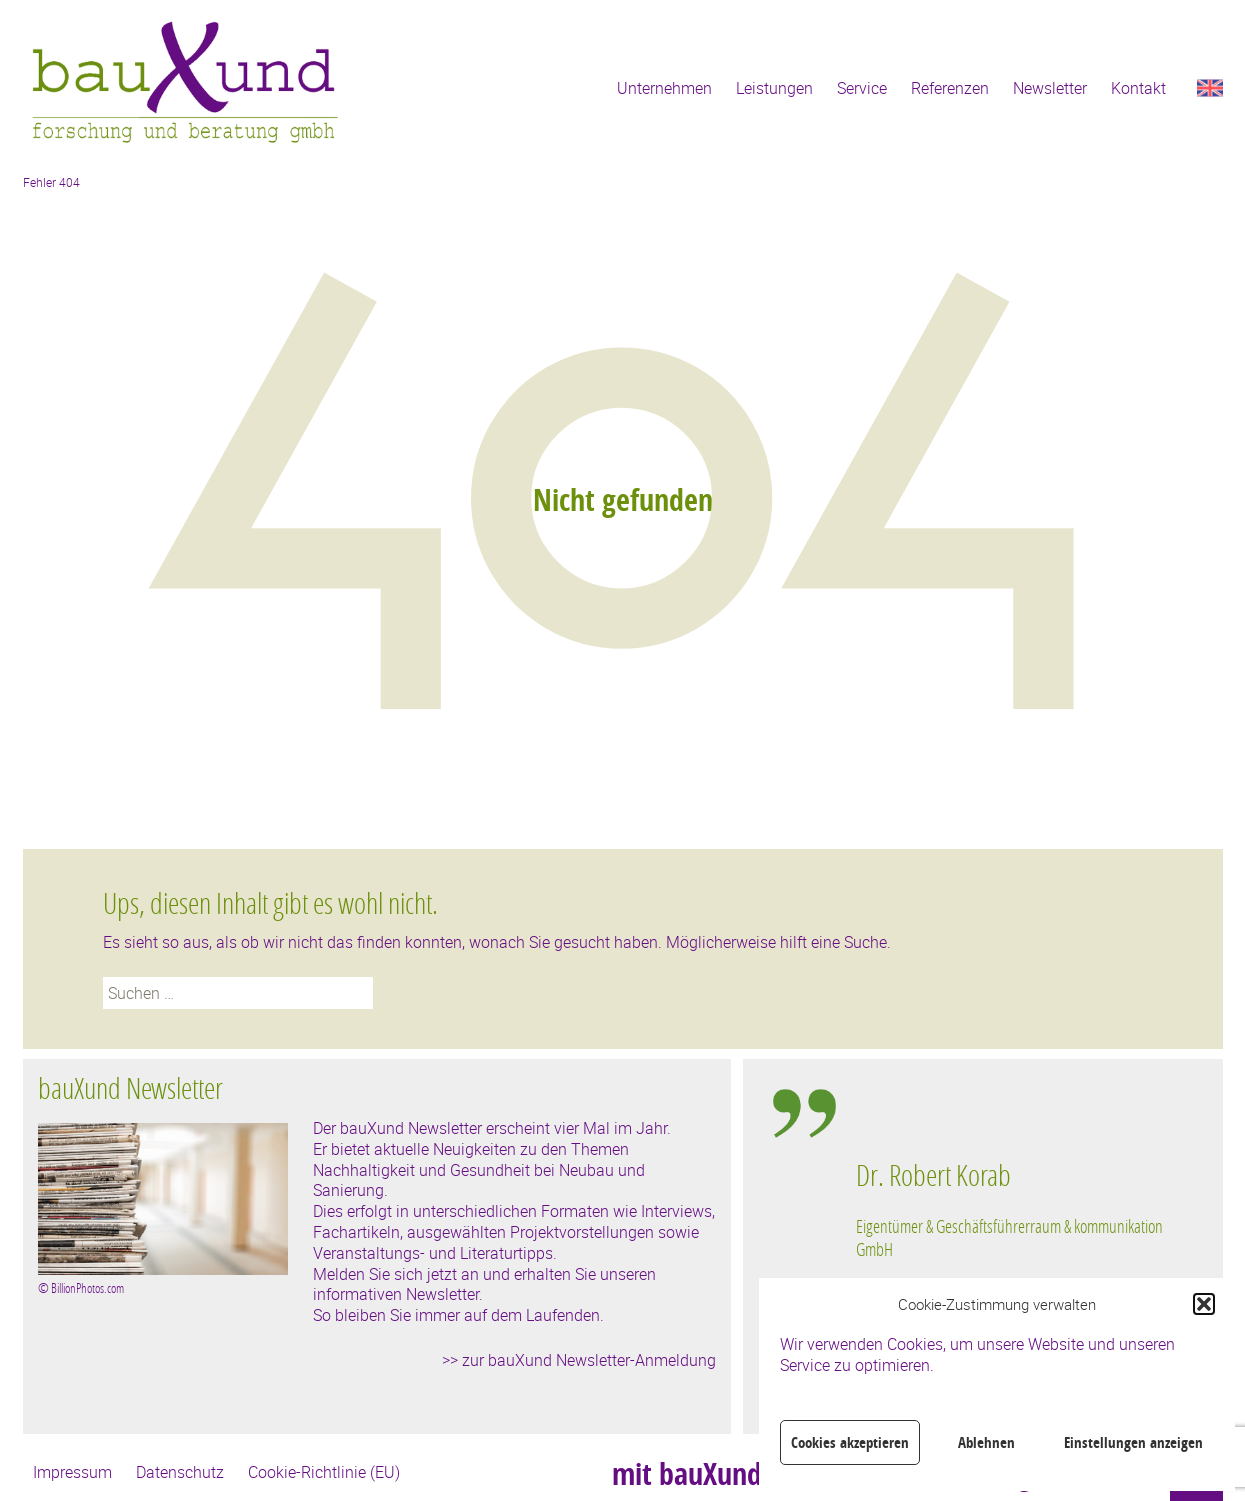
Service (862, 88)
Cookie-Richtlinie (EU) (324, 1472)
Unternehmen (664, 88)
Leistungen (774, 88)
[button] (1204, 1304)
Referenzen (950, 88)
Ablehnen (986, 1442)
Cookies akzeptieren (850, 1442)
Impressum (72, 1472)
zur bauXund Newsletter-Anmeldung (589, 1360)
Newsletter (1050, 88)
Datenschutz (180, 1472)
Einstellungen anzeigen (1133, 1442)
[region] (1016, 1261)
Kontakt (1138, 88)
